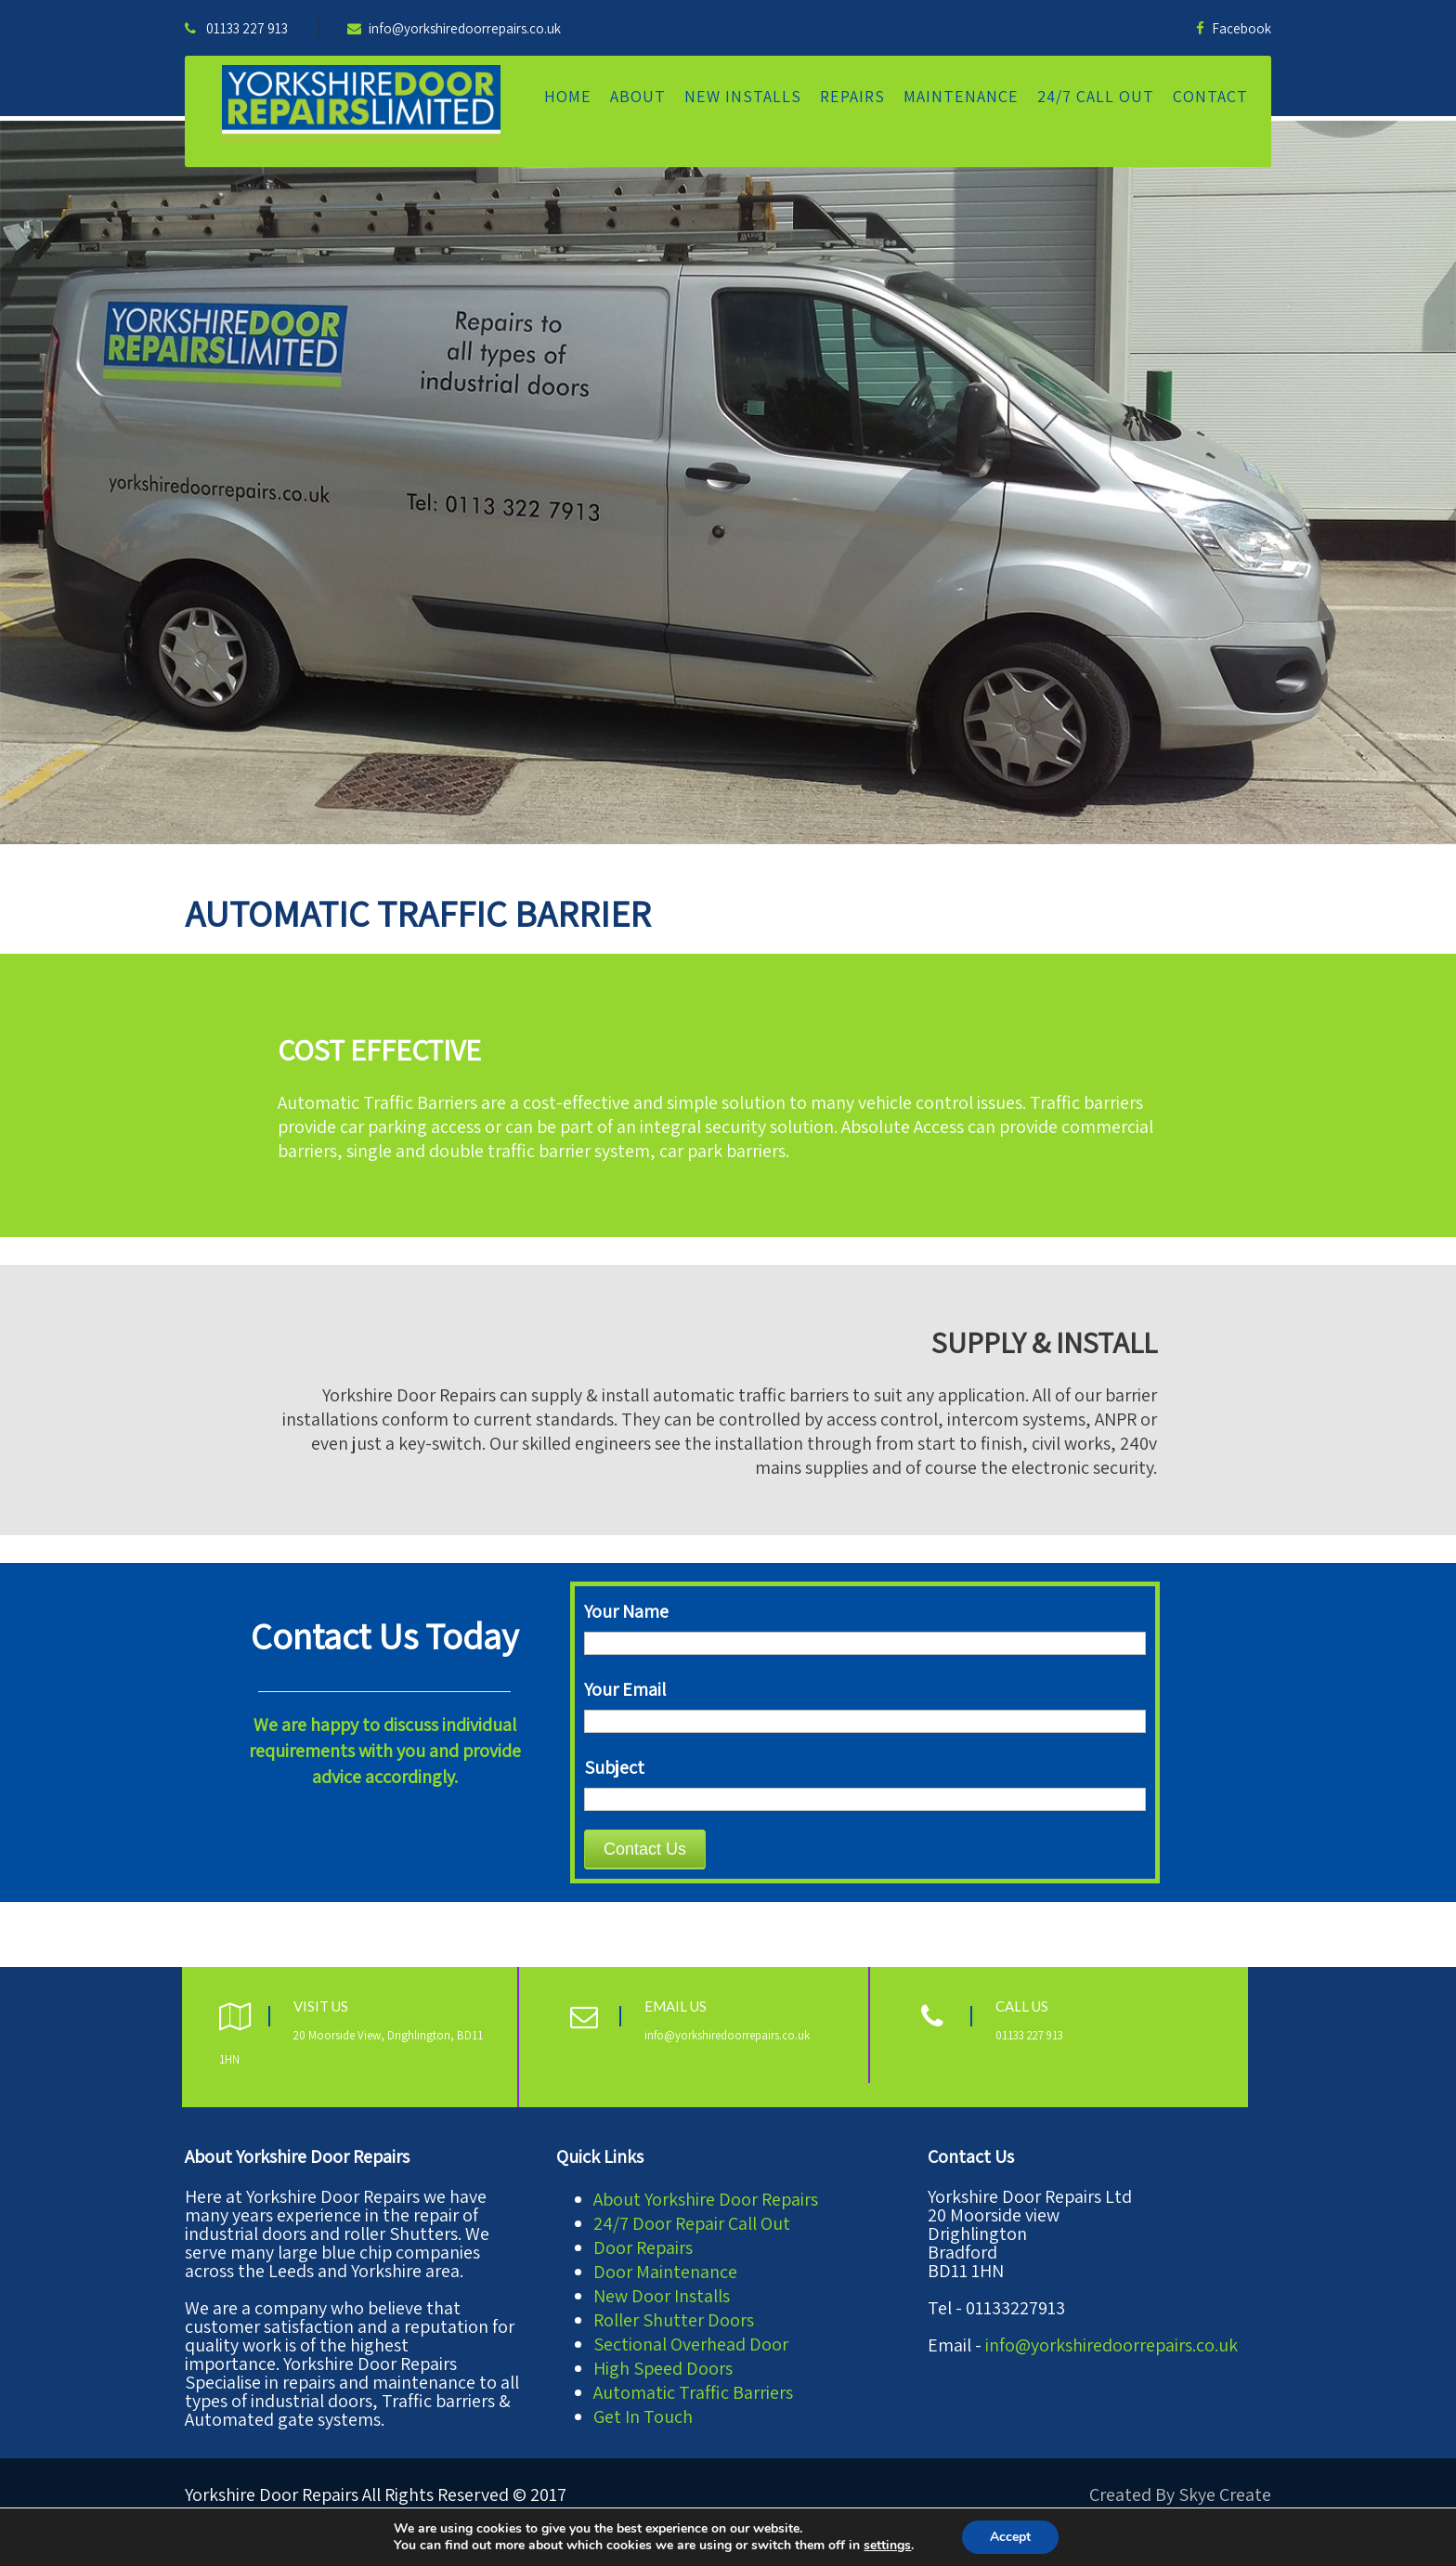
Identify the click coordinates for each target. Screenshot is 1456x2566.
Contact (1210, 96)
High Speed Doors (663, 2368)
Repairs (852, 96)
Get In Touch (643, 2416)
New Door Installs (661, 2296)
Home (568, 96)
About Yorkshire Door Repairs (705, 2199)
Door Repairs (643, 2247)
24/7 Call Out (1095, 96)
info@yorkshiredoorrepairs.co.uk (454, 28)
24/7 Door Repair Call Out (691, 2223)
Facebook (1233, 28)
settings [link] (887, 2545)
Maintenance (961, 96)
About (638, 96)
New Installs (742, 96)
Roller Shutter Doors (673, 2320)
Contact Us (645, 1849)
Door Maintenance (665, 2272)
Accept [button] (1010, 2537)
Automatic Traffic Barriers (693, 2392)
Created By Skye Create (1180, 2494)
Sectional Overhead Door (690, 2344)
